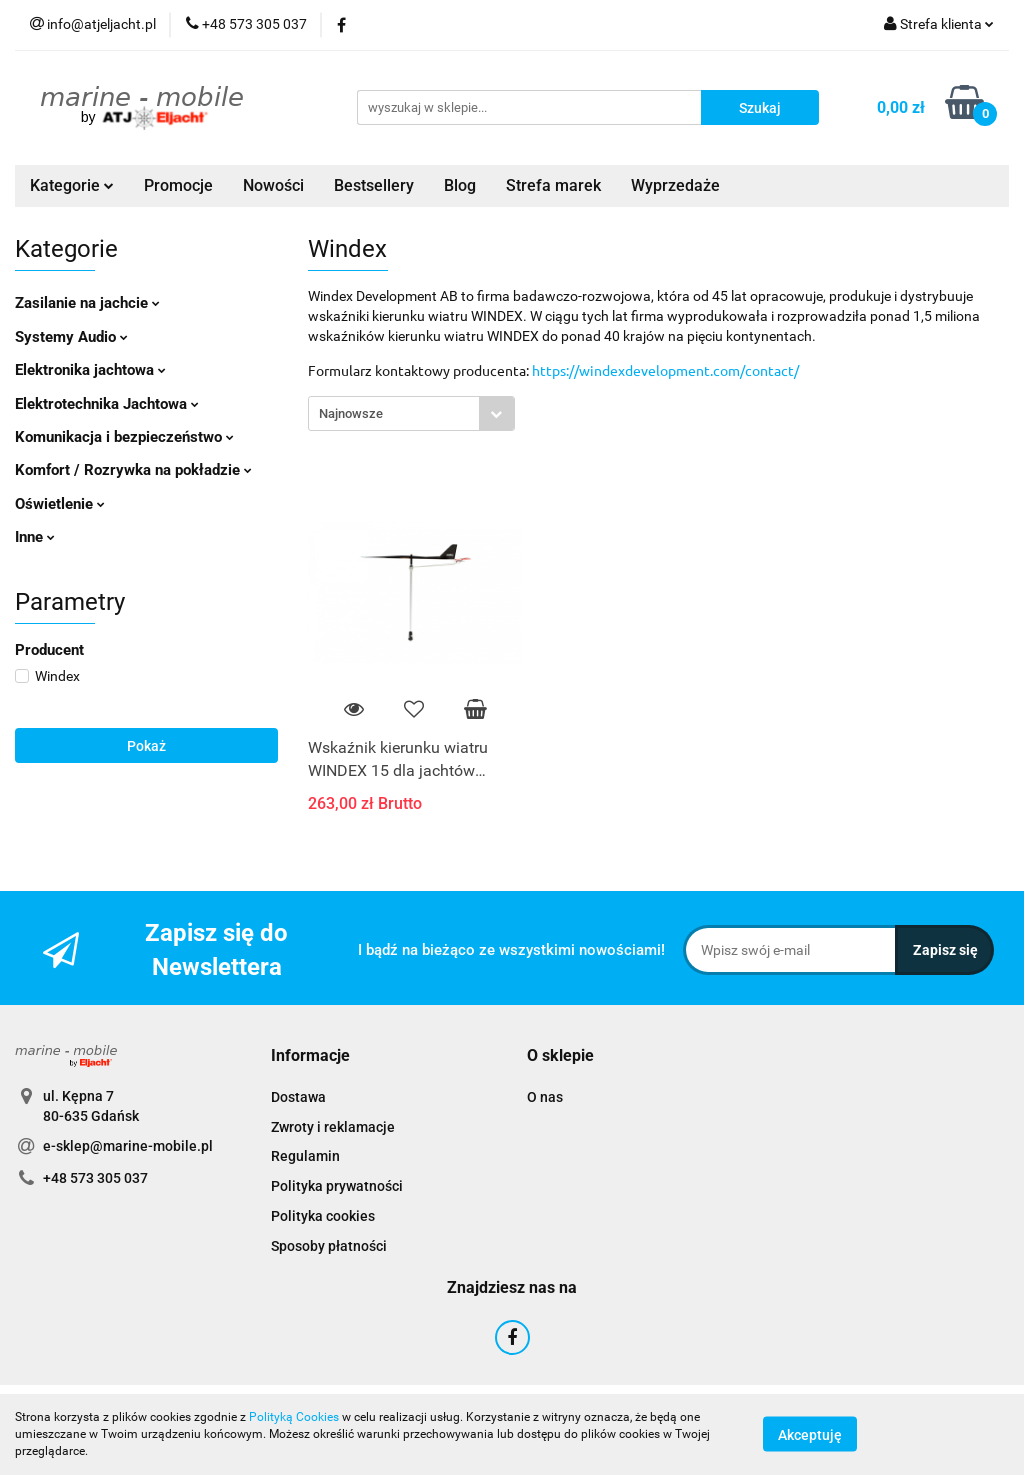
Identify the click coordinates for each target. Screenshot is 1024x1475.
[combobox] (411, 413)
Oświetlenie (60, 504)
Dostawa (298, 1097)
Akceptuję (810, 1435)
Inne (35, 537)
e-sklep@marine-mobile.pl (128, 1146)
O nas (545, 1097)
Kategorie (72, 185)
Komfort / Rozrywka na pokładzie (133, 470)
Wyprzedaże (675, 185)
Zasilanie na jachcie (87, 303)
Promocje (178, 185)
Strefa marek (553, 185)
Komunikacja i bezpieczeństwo (124, 437)
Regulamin (305, 1156)
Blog (460, 185)
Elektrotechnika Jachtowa (107, 404)
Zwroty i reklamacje (333, 1127)
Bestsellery (374, 185)
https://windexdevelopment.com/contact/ (665, 370)
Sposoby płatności (329, 1246)
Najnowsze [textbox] (351, 413)
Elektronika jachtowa (90, 370)
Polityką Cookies (294, 1417)
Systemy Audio (71, 337)
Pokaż (146, 746)
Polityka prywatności (337, 1186)
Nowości (273, 185)
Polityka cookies (323, 1216)
